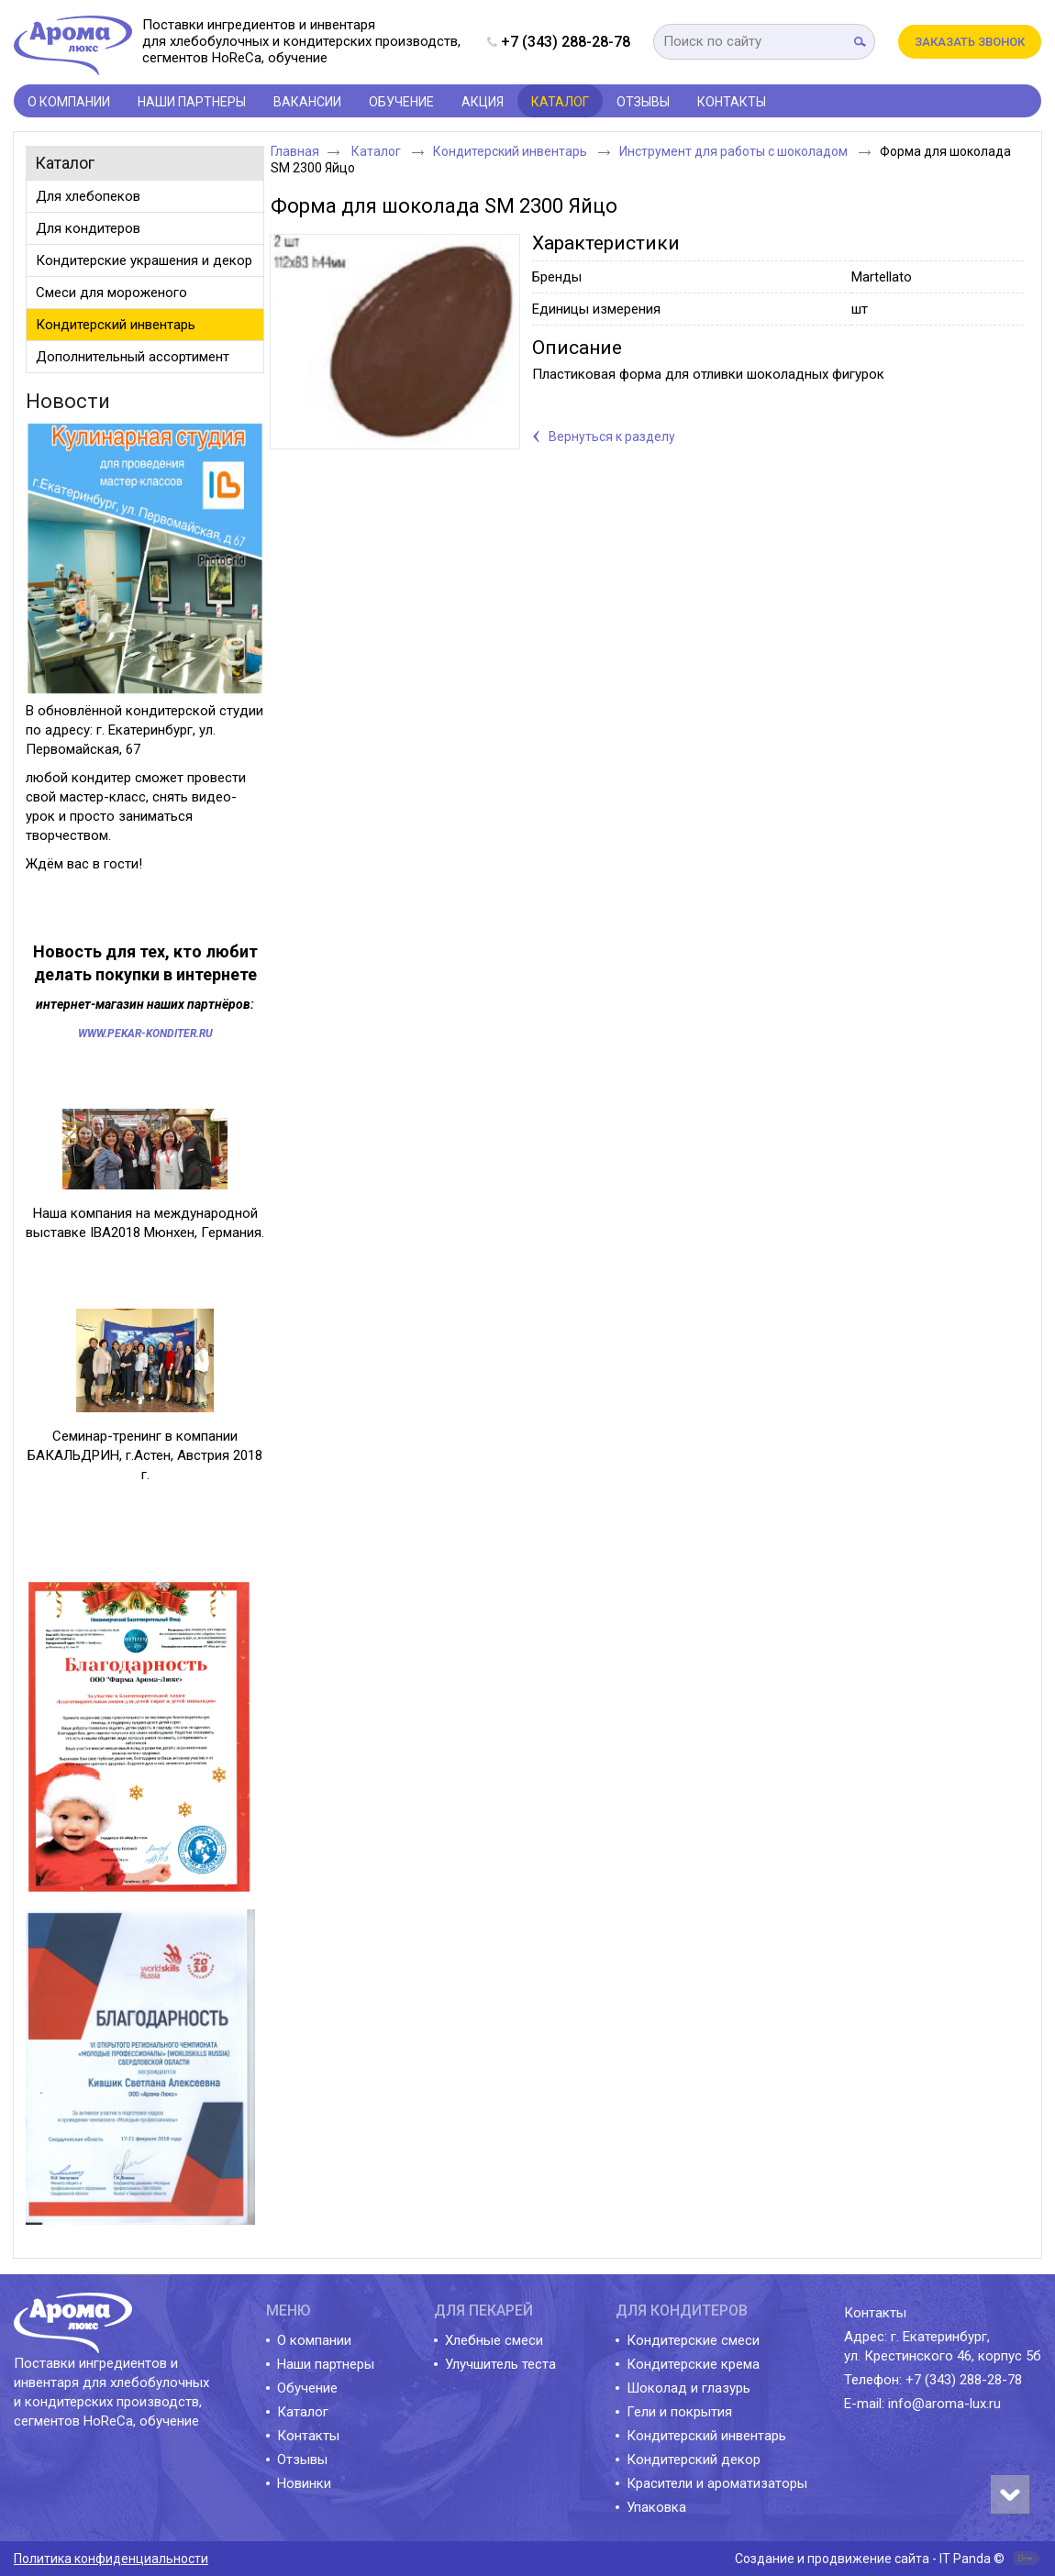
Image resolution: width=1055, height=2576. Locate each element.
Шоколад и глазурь (688, 2388)
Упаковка (656, 2507)
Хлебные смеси (494, 2340)
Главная (295, 151)
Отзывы (302, 2459)
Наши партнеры (325, 2364)
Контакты (308, 2435)
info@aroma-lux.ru (944, 2403)
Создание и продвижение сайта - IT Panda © (870, 2558)
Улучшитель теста (500, 2364)
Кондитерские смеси (693, 2340)
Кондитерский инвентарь (511, 151)
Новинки (304, 2483)
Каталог (560, 101)
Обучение (307, 2388)
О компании (314, 2340)
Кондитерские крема (693, 2364)
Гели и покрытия (679, 2412)
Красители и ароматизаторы (717, 2483)
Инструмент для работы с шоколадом (734, 151)
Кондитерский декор (694, 2459)
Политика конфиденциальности (111, 2558)
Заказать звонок (970, 42)
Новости (68, 401)
